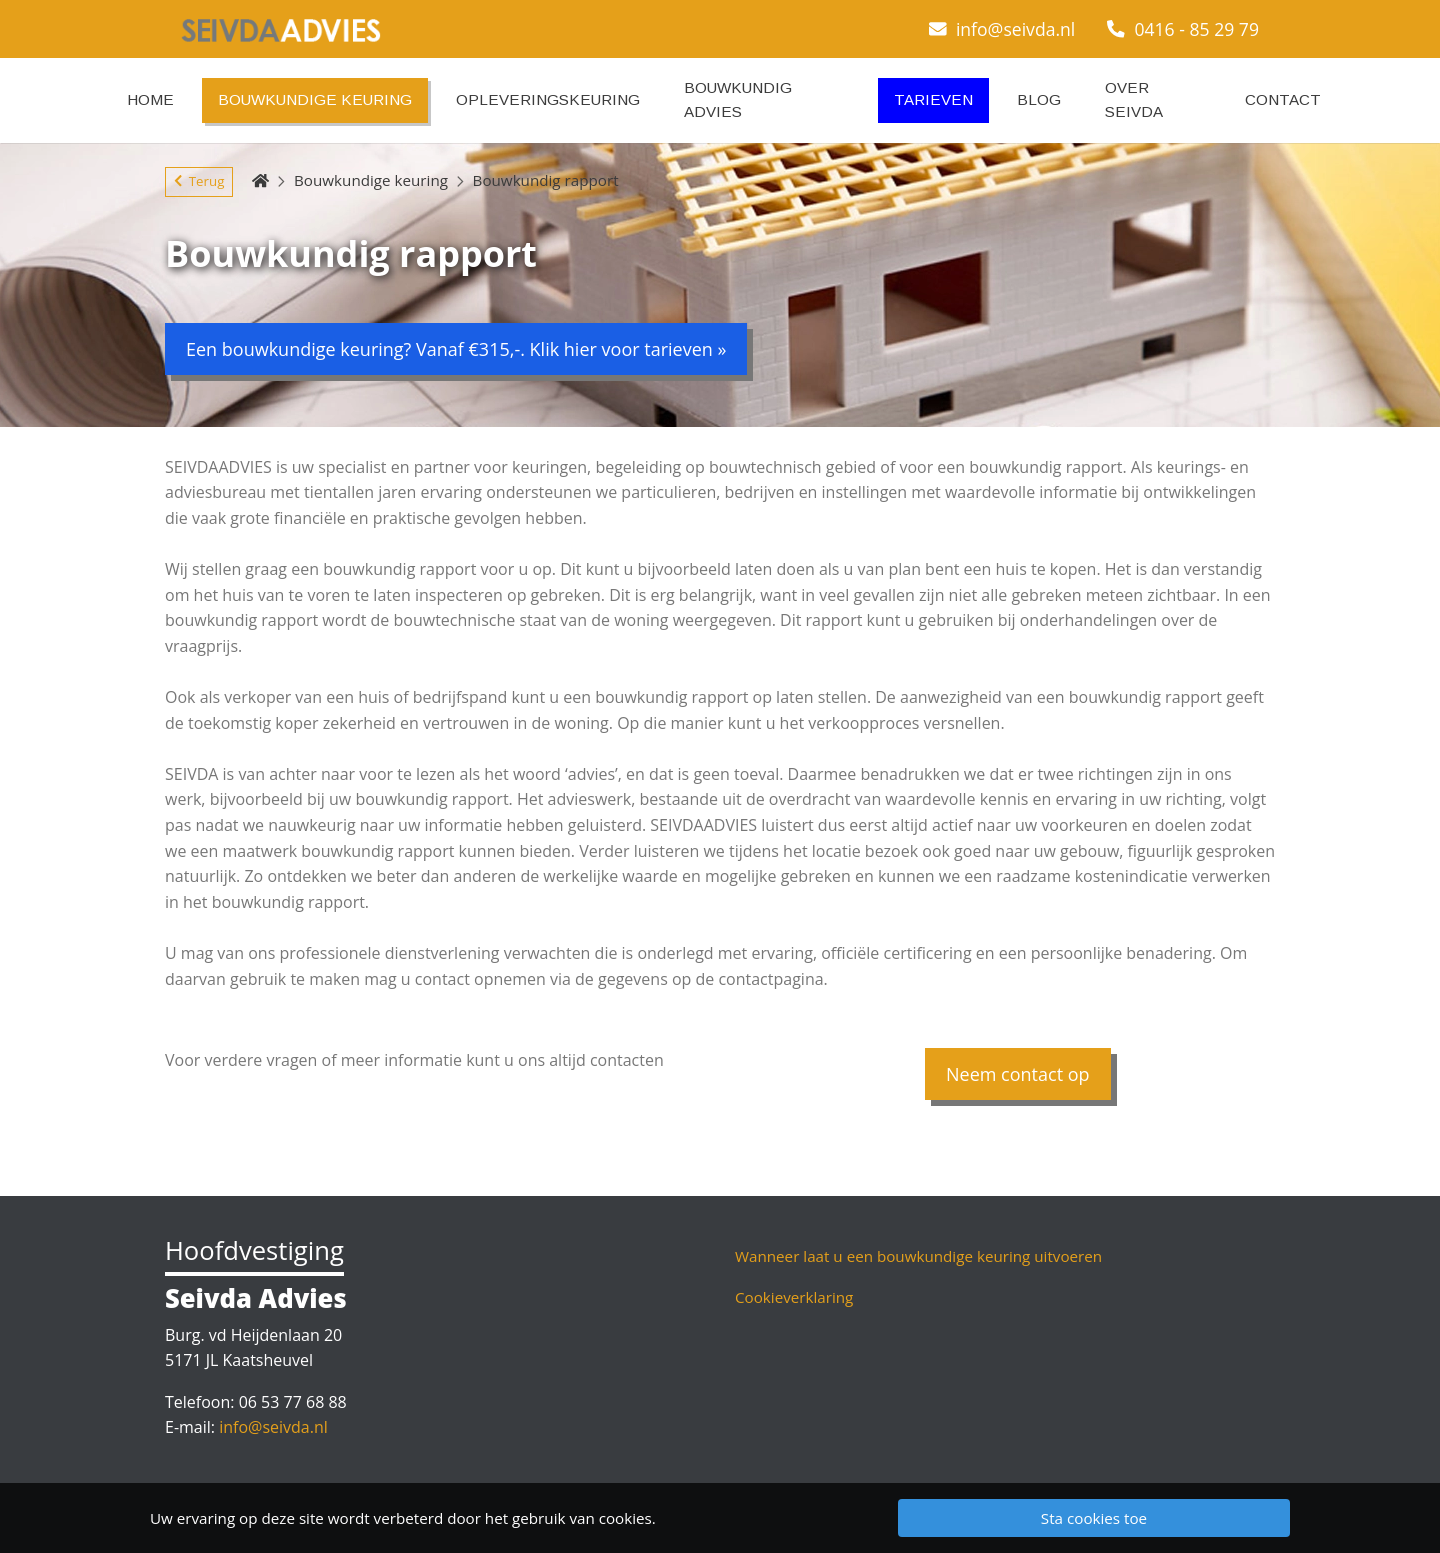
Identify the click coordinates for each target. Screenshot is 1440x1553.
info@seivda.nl (1002, 29)
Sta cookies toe (1094, 1518)
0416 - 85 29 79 (1183, 29)
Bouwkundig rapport (546, 180)
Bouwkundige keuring (371, 180)
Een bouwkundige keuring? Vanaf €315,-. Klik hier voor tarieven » (456, 349)
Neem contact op (1018, 1074)
